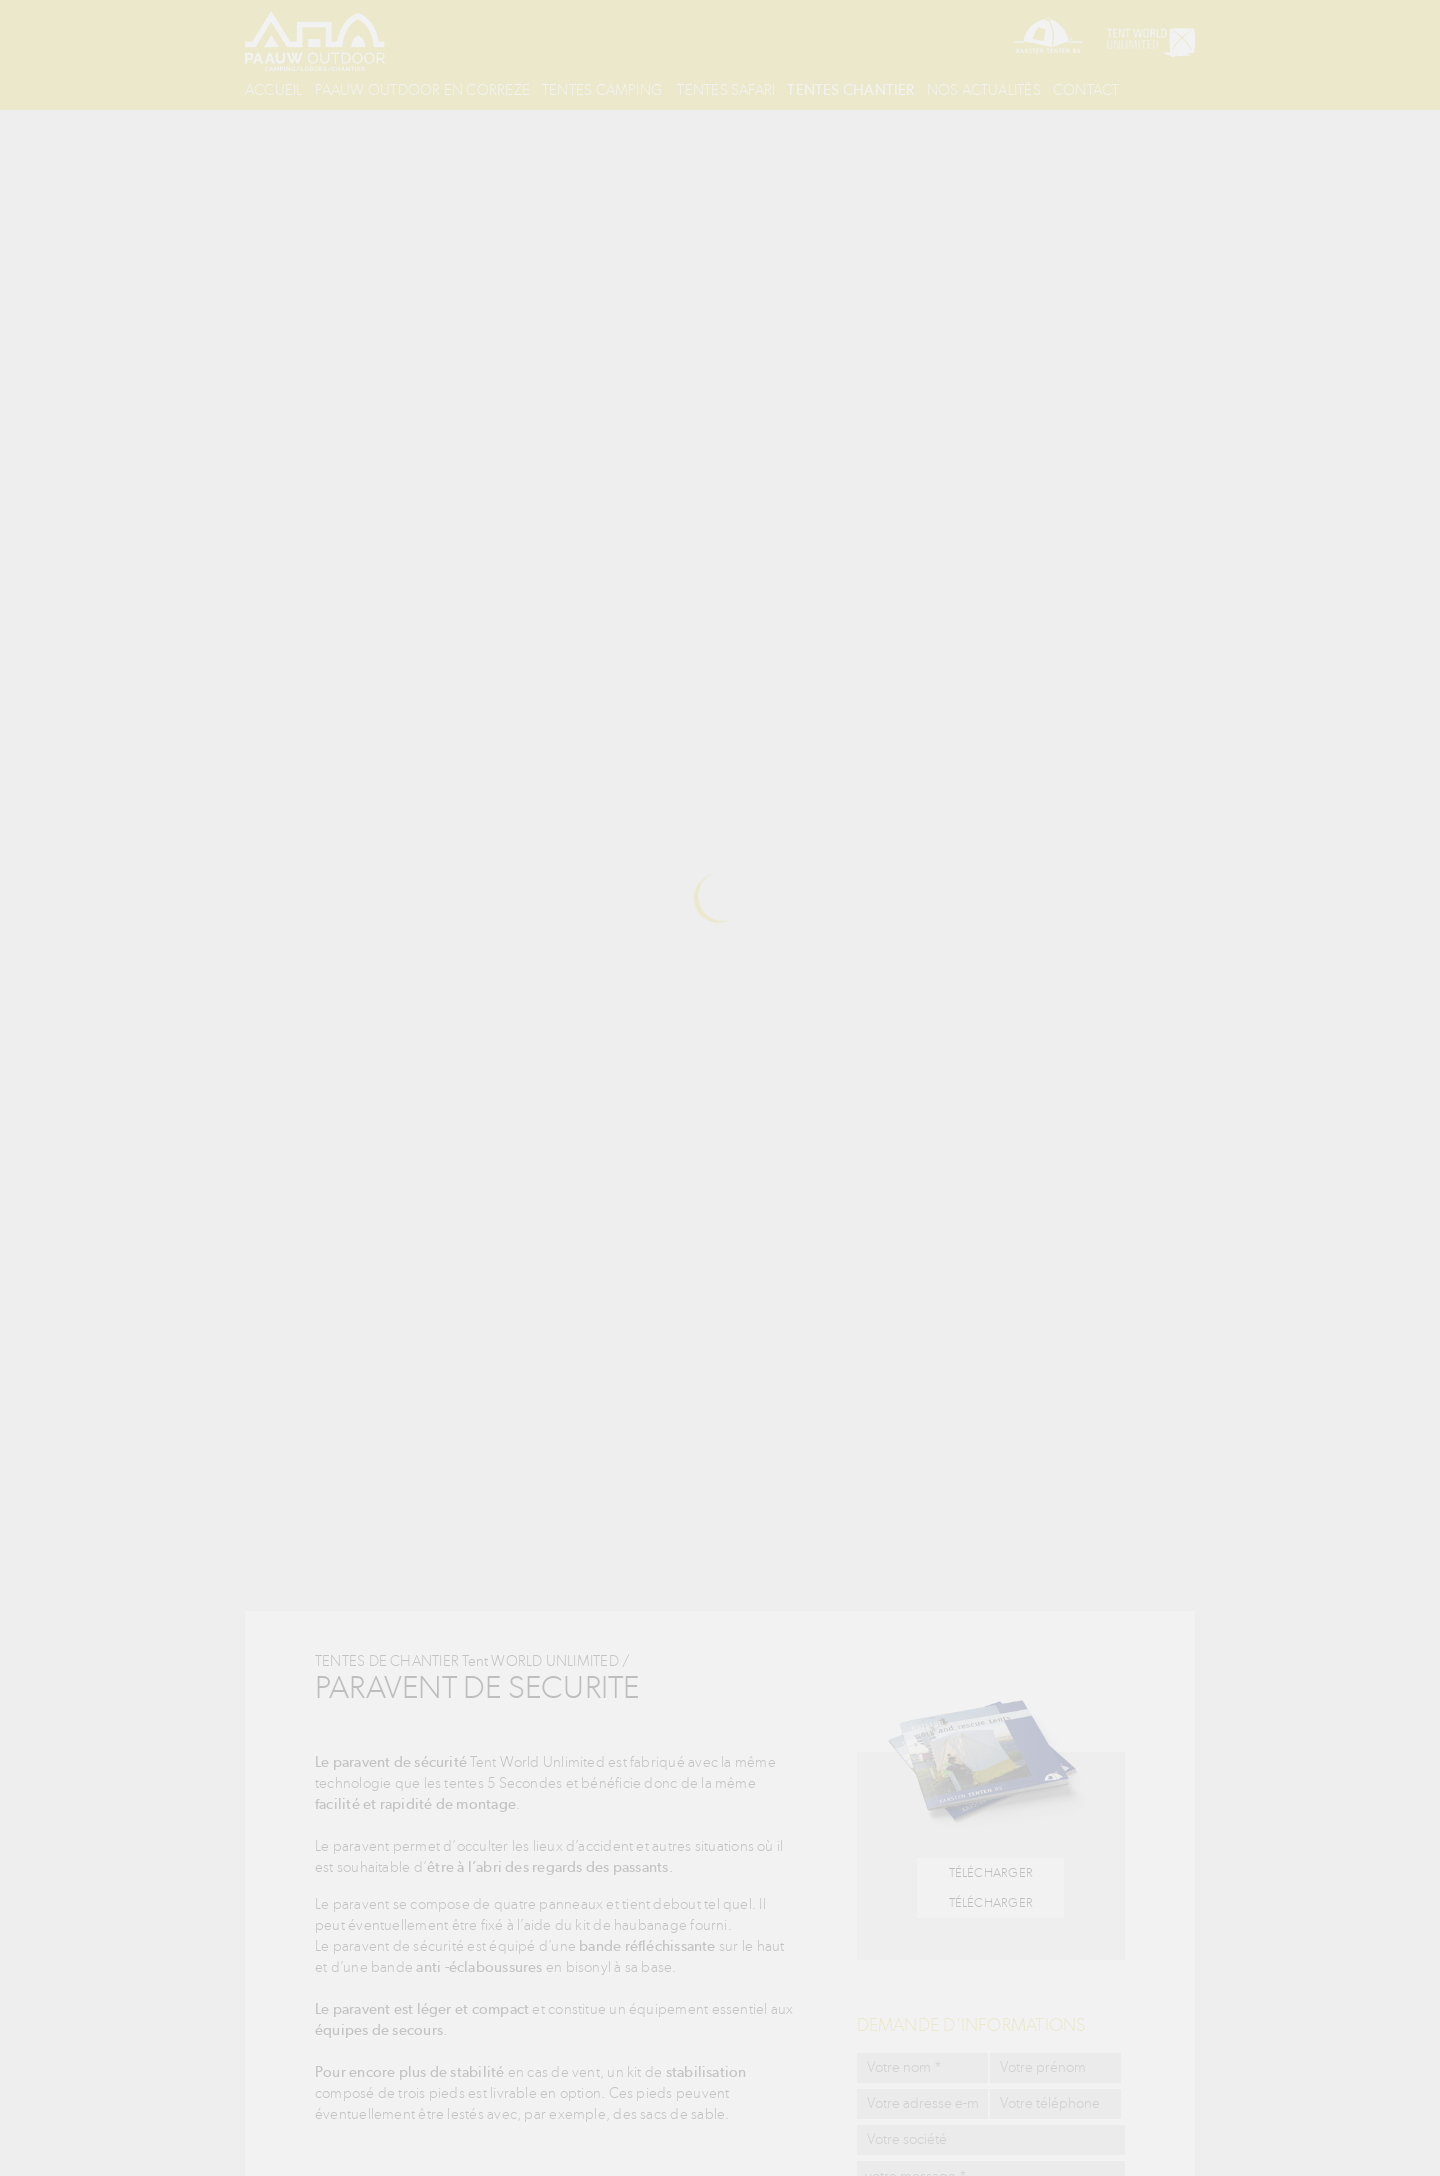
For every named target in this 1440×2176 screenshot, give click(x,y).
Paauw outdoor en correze (440, 90)
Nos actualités (1057, 90)
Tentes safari (772, 90)
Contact (280, 120)
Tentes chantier (911, 90)
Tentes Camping (633, 90)
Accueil (278, 90)
